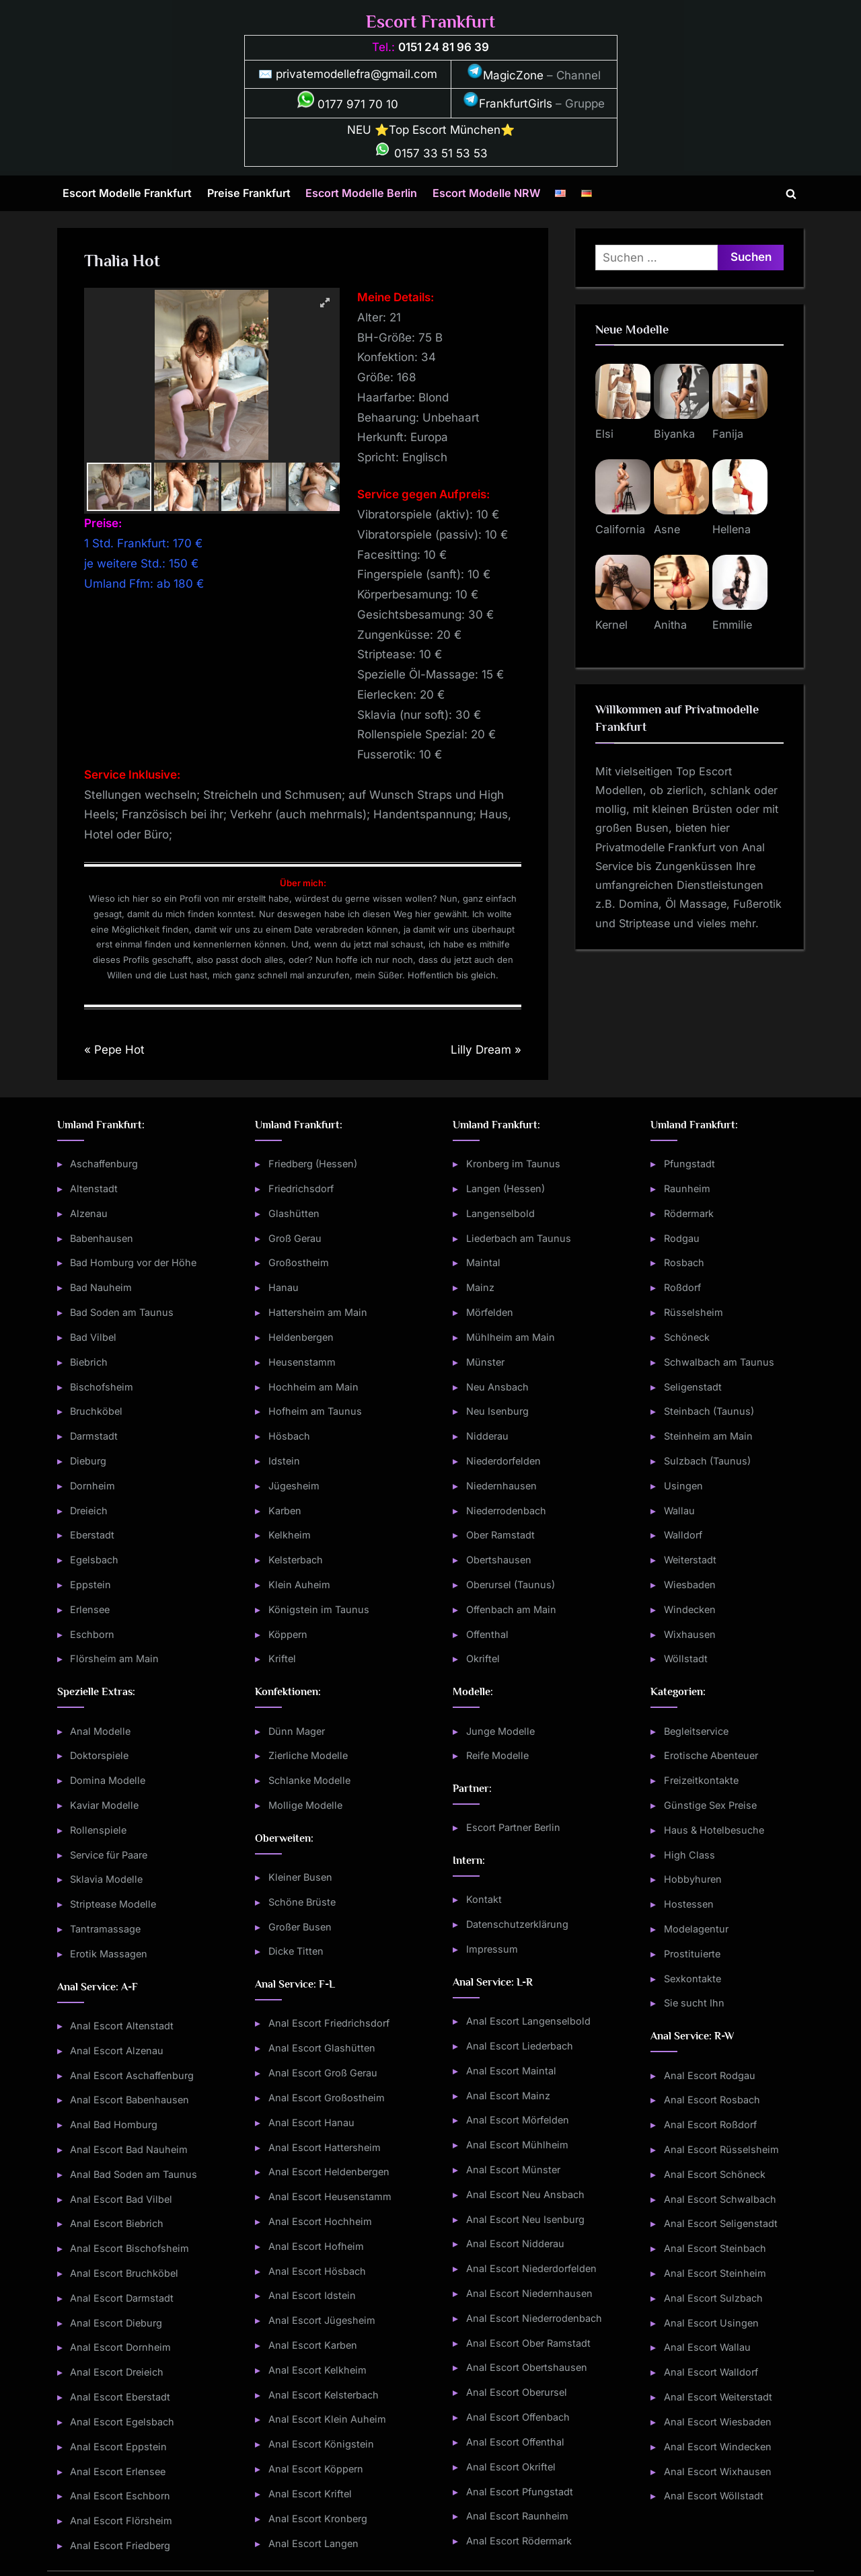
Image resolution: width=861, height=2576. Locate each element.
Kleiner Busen (300, 1877)
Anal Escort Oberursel (516, 2392)
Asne (667, 529)
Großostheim (298, 1262)
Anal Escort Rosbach (712, 2099)
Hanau (283, 1287)
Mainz (480, 1287)
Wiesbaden (690, 1584)
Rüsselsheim (693, 1312)
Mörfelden (489, 1312)
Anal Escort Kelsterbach (323, 2395)
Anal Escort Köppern (315, 2468)
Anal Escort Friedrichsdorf (328, 2023)
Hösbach (289, 1436)
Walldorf (683, 1534)
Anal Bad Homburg (113, 2124)
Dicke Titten (296, 1951)
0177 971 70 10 (347, 104)
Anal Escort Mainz (508, 2095)
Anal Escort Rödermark (519, 2540)
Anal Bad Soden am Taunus (133, 2174)
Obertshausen (498, 1559)
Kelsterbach (295, 1559)
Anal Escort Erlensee (117, 2471)
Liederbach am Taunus (518, 1238)
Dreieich (89, 1510)
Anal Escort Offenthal (515, 2442)
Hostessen (689, 1904)
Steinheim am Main (708, 1436)
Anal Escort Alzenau (116, 2050)
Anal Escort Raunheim (517, 2516)
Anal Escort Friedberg (120, 2545)
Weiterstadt (690, 1559)
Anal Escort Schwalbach (720, 2199)
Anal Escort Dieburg (116, 2323)
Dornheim (92, 1485)
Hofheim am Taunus (315, 1411)
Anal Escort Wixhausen (718, 2471)
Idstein (284, 1461)
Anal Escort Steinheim (715, 2273)
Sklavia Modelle (106, 1879)
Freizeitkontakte (701, 1780)
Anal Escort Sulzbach (713, 2298)
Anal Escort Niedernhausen (529, 2293)
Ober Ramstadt (500, 1534)
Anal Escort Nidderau (515, 2243)
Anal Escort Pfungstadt (519, 2491)
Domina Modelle (107, 1780)
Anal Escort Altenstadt (122, 2025)
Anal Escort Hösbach (317, 2271)
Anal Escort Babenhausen (129, 2099)
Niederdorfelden (503, 1461)
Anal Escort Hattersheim (324, 2147)
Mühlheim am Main (510, 1337)
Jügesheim (294, 1485)
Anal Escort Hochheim (320, 2221)
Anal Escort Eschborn (120, 2495)
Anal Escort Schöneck (714, 2174)
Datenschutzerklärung (517, 1924)
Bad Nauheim (101, 1287)
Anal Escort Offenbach (518, 2417)
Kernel (611, 624)
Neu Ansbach (497, 1387)
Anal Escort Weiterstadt (718, 2397)
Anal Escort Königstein (321, 2444)
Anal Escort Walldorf (711, 2372)
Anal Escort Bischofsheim (129, 2248)
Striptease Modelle (113, 1904)
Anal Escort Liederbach (519, 2046)
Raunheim (687, 1188)
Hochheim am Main (313, 1387)
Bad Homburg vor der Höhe (133, 1262)
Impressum (492, 1949)
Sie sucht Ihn (694, 2002)
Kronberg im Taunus (513, 1163)
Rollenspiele (98, 1830)
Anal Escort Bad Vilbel (121, 2199)
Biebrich (89, 1362)
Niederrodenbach (506, 1510)
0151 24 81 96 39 (443, 47)
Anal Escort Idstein (312, 2295)
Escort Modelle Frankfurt (127, 193)
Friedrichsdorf (301, 1188)
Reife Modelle (497, 1755)
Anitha (670, 624)
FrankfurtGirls (507, 103)
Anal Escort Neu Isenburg (525, 2219)
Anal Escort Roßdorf (710, 2124)
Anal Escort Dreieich (116, 2372)
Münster (485, 1362)
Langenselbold (500, 1213)
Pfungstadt (689, 1163)
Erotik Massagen (108, 1953)
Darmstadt (94, 1436)
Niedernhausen (501, 1485)
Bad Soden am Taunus (122, 1312)
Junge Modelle (500, 1731)
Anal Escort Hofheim (316, 2246)
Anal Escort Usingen (711, 2323)
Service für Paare (108, 1855)
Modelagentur (696, 1929)
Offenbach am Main (511, 1609)
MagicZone (505, 75)
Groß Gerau (295, 1238)
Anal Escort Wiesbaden (718, 2421)
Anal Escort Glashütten (321, 2048)
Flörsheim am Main (114, 1658)
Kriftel (282, 1658)
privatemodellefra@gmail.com (356, 74)
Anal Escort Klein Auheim (327, 2419)
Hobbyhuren (693, 1879)
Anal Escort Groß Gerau (322, 2072)
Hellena (731, 529)
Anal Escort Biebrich (116, 2223)
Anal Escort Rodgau (709, 2075)
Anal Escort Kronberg (317, 2518)
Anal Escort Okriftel (511, 2466)
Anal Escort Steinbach (715, 2248)
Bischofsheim (101, 1387)
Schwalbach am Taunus (719, 1362)
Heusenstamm (302, 1362)
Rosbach (684, 1262)
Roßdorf (682, 1287)
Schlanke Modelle (309, 1780)
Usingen (683, 1485)
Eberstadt (92, 1534)
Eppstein (90, 1584)
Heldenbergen (301, 1337)
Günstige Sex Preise (710, 1805)
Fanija (727, 433)
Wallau (679, 1510)
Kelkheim (289, 1534)
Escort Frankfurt (430, 22)
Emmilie (732, 624)
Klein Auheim (299, 1584)
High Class (689, 1855)
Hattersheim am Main (317, 1312)
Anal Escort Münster (513, 2169)
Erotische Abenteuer (711, 1755)
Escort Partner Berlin (513, 1827)
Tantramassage (105, 1929)
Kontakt (484, 1899)
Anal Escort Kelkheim (317, 2370)
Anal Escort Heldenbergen (328, 2171)
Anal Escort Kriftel (310, 2493)
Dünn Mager (296, 1731)
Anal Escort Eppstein (118, 2446)
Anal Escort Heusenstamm (329, 2196)
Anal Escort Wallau (707, 2347)
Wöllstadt (686, 1658)
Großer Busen (300, 1927)
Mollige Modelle (305, 1805)
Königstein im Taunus (318, 1609)
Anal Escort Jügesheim (321, 2320)
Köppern (287, 1634)
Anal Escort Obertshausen (526, 2367)
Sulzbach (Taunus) (707, 1461)
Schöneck (687, 1337)
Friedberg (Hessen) (312, 1163)
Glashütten (294, 1213)
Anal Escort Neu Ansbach (525, 2194)
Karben (284, 1510)
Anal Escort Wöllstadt (713, 2495)
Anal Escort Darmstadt (122, 2298)
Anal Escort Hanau (311, 2122)
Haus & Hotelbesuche (714, 1830)
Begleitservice (696, 1731)
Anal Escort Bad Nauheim (129, 2149)
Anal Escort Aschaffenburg (132, 2075)
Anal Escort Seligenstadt (721, 2223)
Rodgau (682, 1238)
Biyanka (674, 433)
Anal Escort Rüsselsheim (721, 2149)
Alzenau (89, 1213)
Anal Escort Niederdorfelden (531, 2268)
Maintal (483, 1262)
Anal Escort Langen (313, 2543)
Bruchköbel (96, 1411)
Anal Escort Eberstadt (120, 2397)
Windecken (690, 1609)
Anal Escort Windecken (718, 2446)
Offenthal (487, 1634)
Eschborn (92, 1634)
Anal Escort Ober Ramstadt (528, 2343)
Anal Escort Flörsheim (121, 2520)
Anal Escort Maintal (511, 2070)
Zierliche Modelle (308, 1755)
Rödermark (689, 1213)
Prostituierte (692, 1953)
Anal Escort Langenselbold (528, 2021)
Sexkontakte (692, 1978)
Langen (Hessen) (505, 1188)
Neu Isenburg (497, 1411)
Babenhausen (101, 1238)
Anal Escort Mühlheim (517, 2144)
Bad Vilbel (93, 1337)
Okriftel (483, 1658)
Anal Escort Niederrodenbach (534, 2318)
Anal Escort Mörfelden (517, 2119)
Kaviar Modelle (104, 1805)
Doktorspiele (99, 1755)
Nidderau (487, 1436)
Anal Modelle (100, 1731)
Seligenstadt (693, 1387)
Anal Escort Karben (312, 2345)
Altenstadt (94, 1188)
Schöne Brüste (302, 1902)
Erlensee (90, 1609)
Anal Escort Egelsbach (122, 2421)
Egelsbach (94, 1559)
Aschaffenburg (104, 1163)
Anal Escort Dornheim (120, 2347)
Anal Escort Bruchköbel (124, 2273)
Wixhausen (690, 1634)
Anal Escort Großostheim (326, 2097)
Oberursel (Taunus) (510, 1584)
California (620, 529)
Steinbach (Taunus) (709, 1411)
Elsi (604, 433)
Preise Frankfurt (249, 193)
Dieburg (88, 1461)
